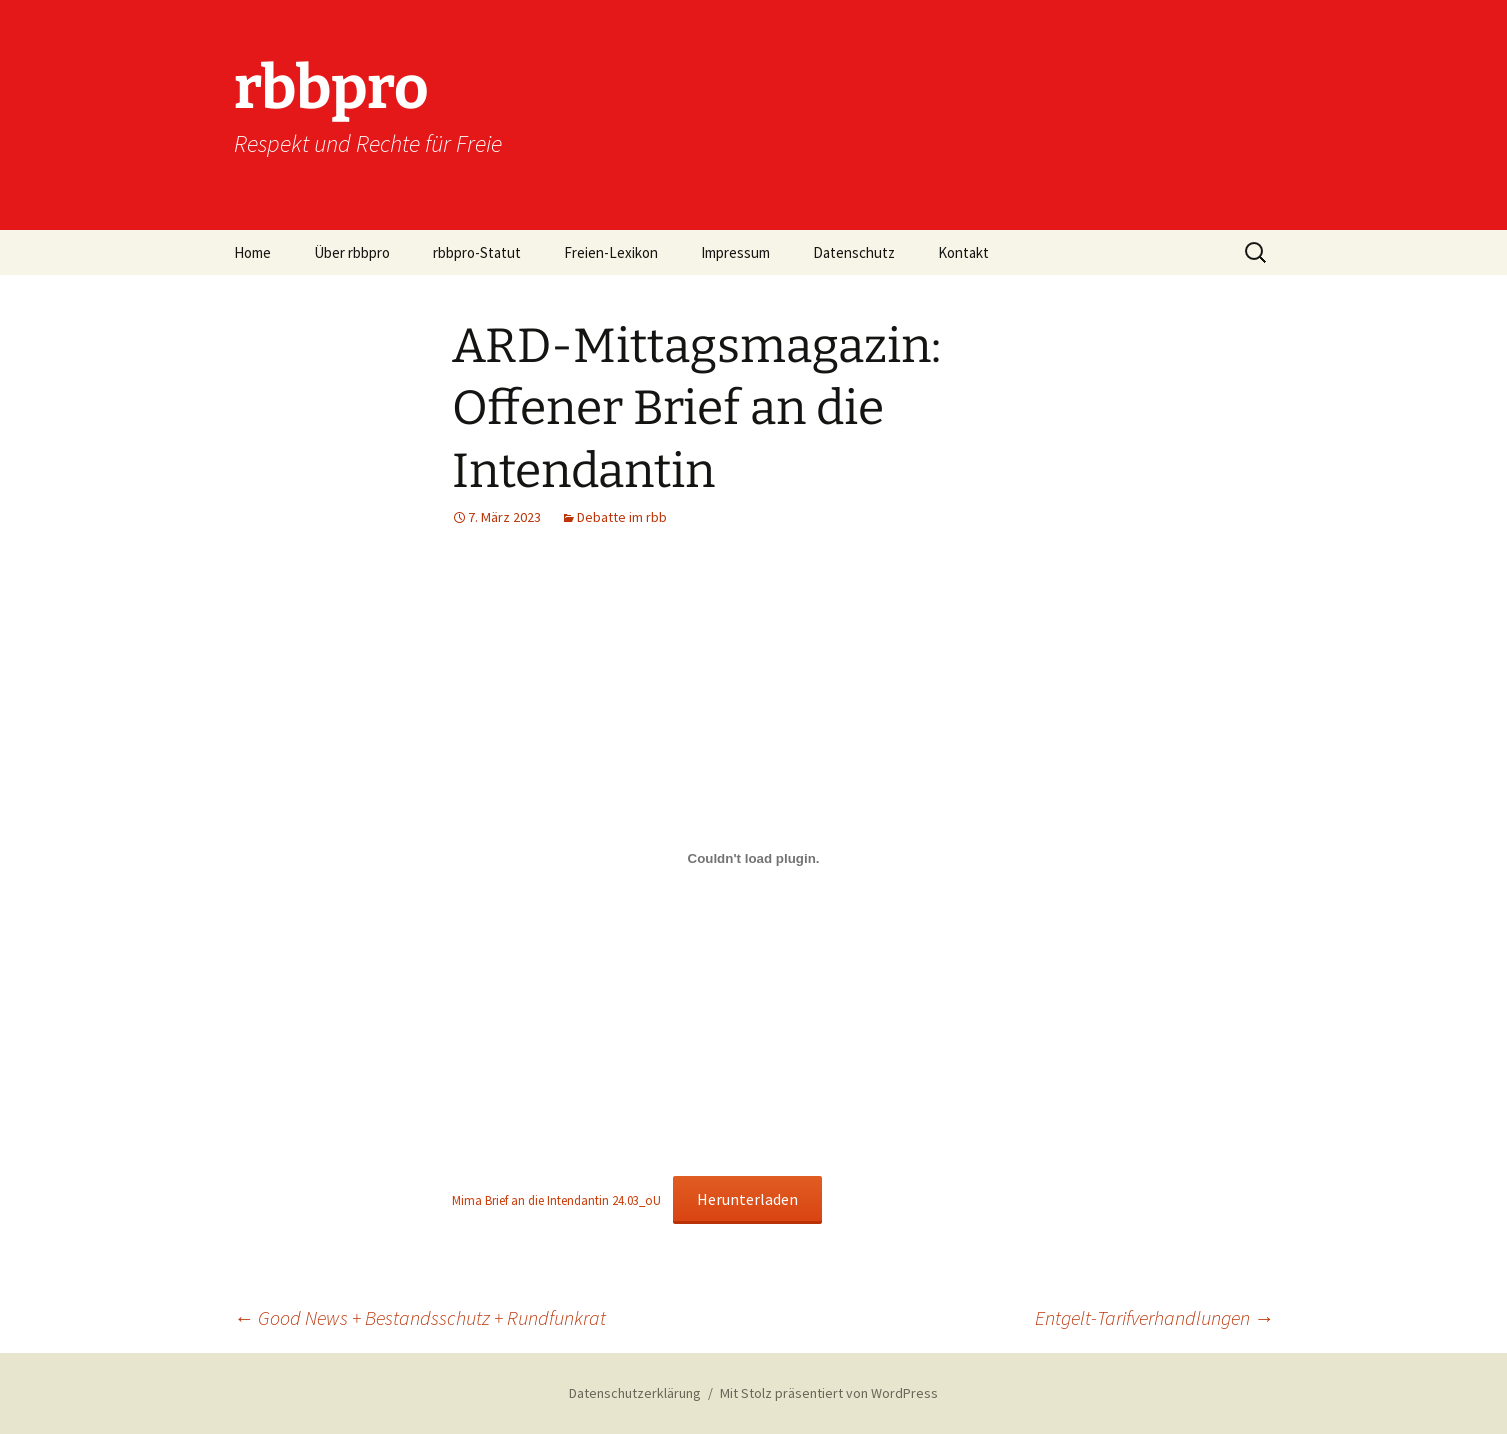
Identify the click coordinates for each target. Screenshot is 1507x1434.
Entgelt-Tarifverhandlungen (1154, 1317)
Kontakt (963, 252)
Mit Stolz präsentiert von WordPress (829, 1393)
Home (252, 252)
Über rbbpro (352, 252)
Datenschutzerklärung (635, 1393)
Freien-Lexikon (611, 252)
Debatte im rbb (622, 517)
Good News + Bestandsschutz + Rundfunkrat (420, 1317)
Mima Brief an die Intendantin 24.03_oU (556, 1200)
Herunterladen (747, 1199)
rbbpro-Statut (477, 252)
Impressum (735, 252)
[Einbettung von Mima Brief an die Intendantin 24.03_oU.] (754, 858)
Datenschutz (854, 252)
